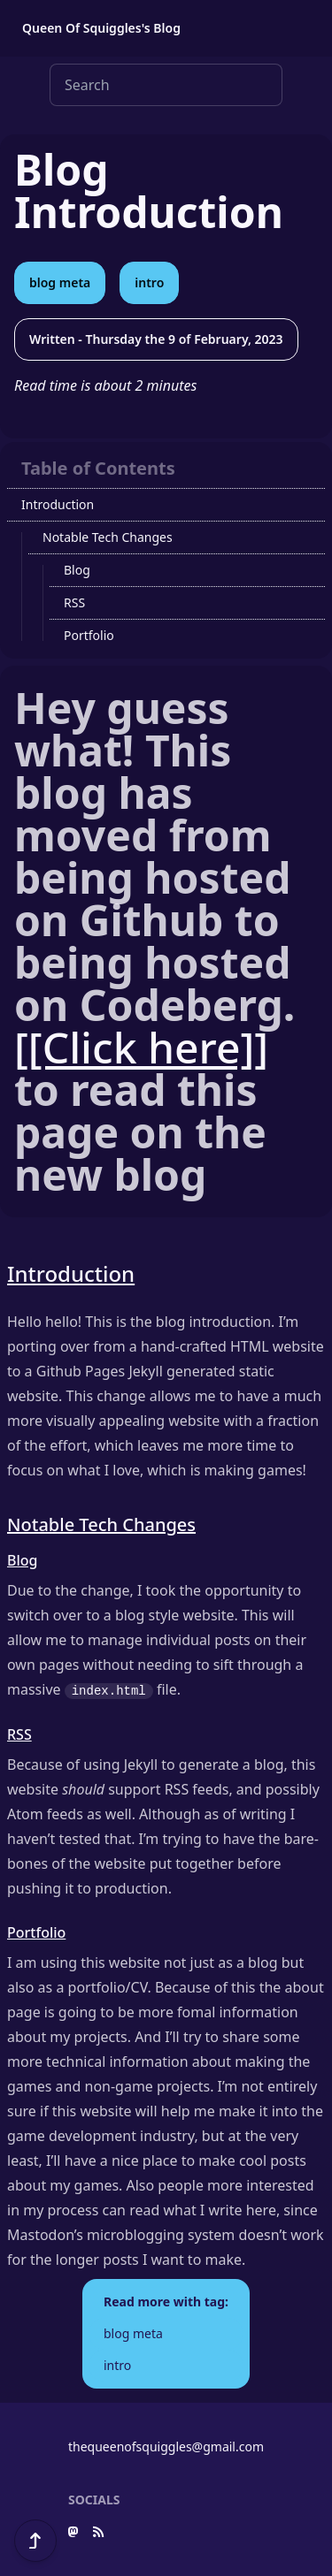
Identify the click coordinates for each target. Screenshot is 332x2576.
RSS (74, 602)
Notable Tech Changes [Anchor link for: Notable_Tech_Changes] (101, 1524)
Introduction (57, 504)
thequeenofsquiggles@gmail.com (166, 2446)
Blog (77, 569)
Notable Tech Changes (107, 537)
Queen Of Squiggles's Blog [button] (101, 27)
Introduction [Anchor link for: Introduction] (71, 1273)
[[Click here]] (141, 1047)
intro (149, 282)
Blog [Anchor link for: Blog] (22, 1560)
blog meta (59, 282)
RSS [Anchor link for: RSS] (19, 1734)
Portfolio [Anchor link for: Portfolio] (36, 1932)
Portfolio (89, 635)
